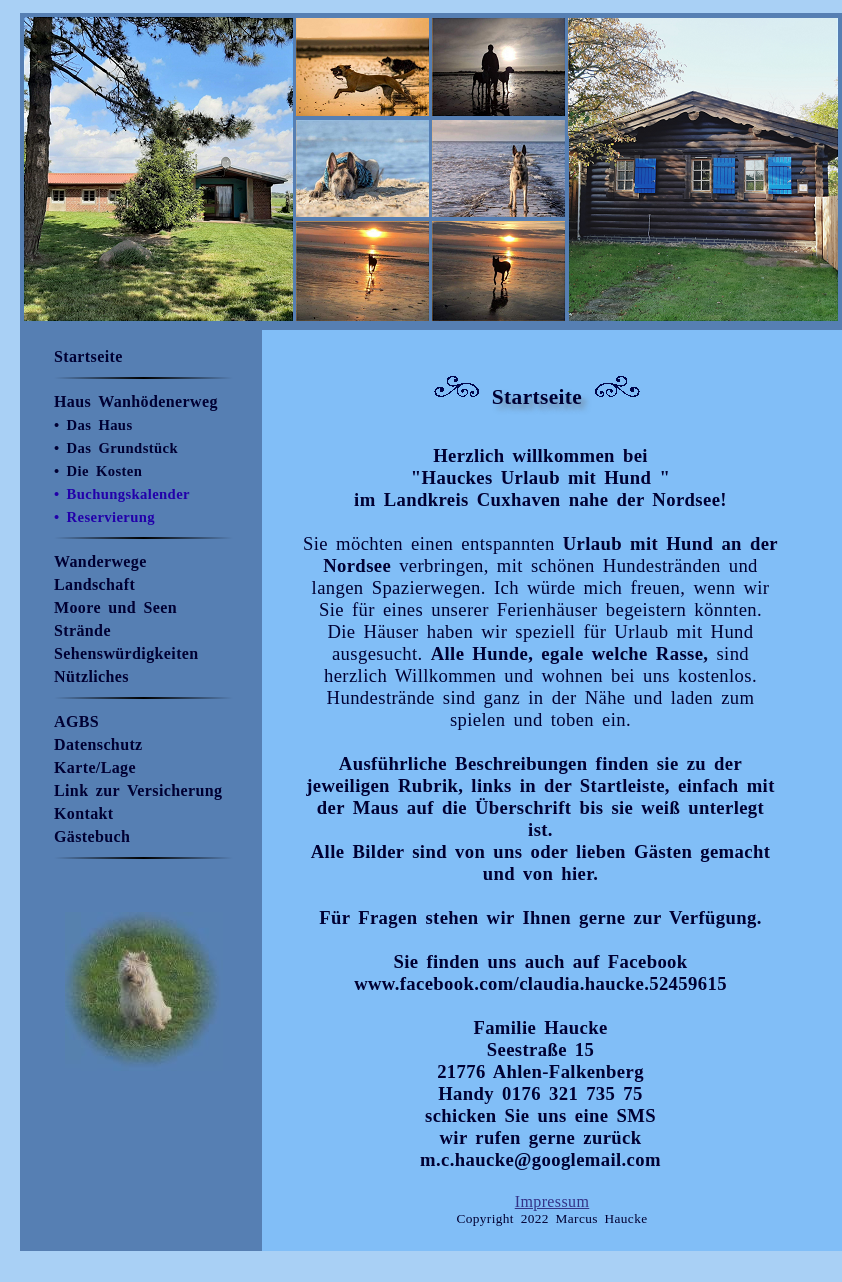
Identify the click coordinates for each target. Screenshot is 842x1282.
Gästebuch (92, 836)
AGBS (76, 721)
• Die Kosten (98, 471)
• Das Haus (93, 425)
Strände (82, 630)
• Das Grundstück (116, 448)
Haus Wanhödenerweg (136, 401)
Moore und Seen (115, 607)
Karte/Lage (95, 767)
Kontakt (84, 813)
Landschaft (94, 584)
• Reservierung (104, 517)
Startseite (88, 356)
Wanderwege (100, 561)
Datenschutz (98, 744)
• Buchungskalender (122, 494)
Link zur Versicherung (138, 790)
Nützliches (91, 676)
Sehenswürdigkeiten (126, 653)
